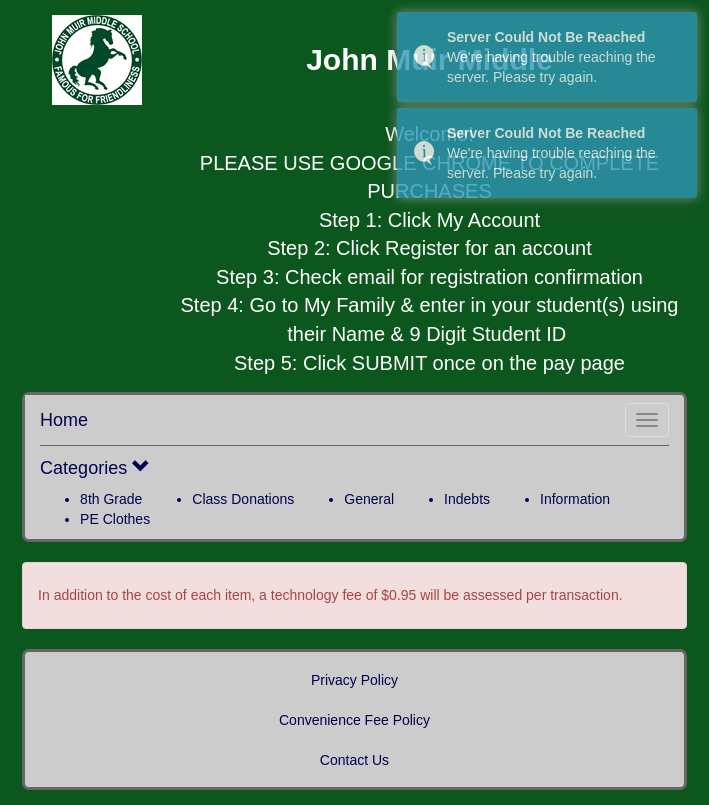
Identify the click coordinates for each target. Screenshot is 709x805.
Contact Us (354, 760)
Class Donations (243, 499)
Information (575, 499)
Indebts (467, 499)
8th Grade (111, 499)
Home (64, 420)
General (369, 499)
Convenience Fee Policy (354, 720)
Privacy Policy (354, 680)
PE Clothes (115, 519)
